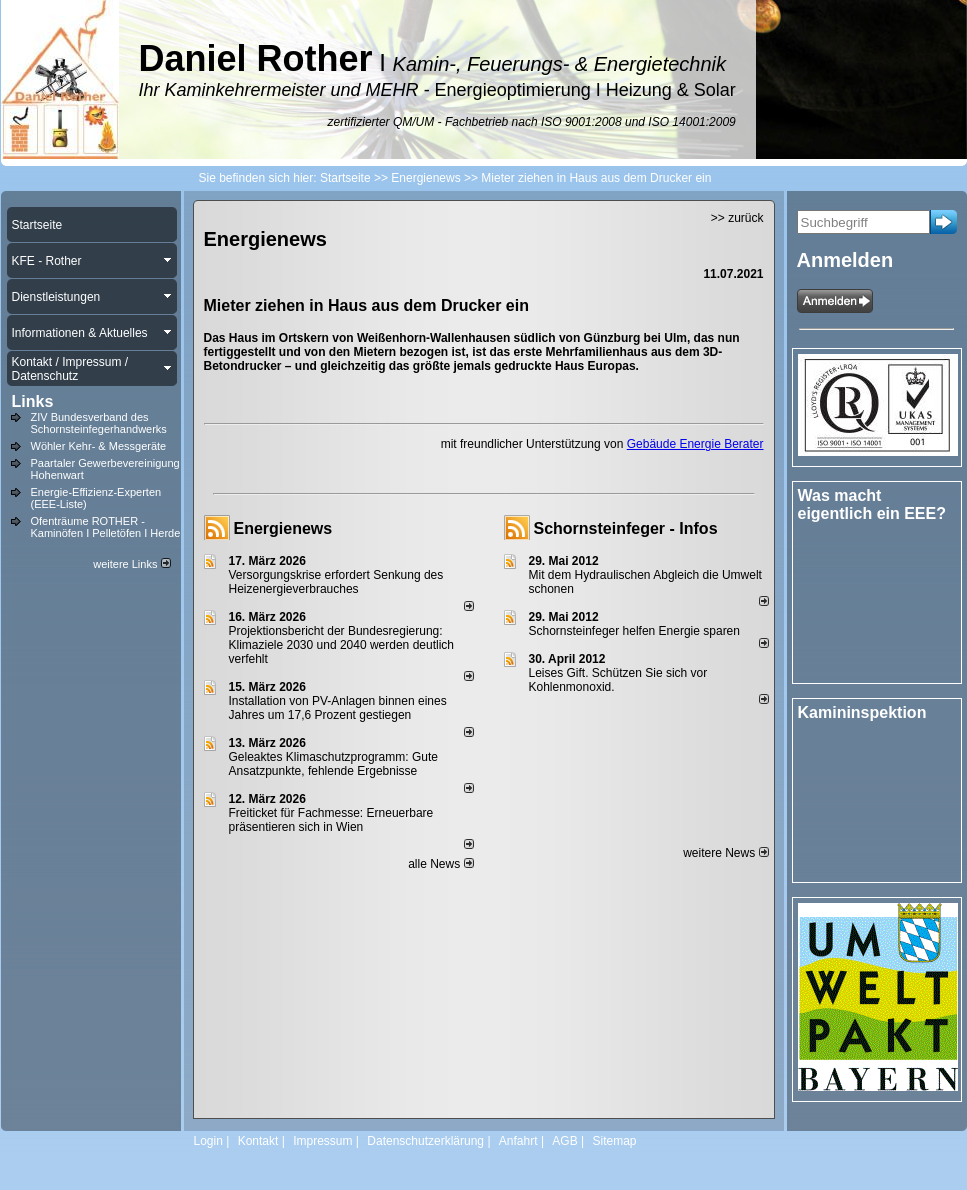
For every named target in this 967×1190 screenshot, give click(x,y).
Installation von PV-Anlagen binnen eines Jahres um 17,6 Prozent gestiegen (338, 708)
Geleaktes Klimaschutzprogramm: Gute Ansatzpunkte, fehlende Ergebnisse (333, 764)
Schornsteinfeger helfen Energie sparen (634, 631)
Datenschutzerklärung (425, 1141)
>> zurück (737, 218)
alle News (440, 864)
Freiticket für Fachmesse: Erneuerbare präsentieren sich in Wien (331, 820)
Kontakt (258, 1141)
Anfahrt (518, 1141)
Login (208, 1141)
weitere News (725, 853)
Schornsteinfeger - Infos (626, 528)
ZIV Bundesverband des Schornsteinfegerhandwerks (99, 423)
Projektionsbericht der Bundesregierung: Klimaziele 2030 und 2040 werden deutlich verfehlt (342, 645)
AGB (564, 1141)
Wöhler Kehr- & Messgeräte (99, 446)
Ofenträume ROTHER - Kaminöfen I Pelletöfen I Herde (106, 527)
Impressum (322, 1141)
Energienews (283, 528)
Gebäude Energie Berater (695, 444)
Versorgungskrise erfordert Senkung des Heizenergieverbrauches (336, 582)
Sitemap (614, 1141)
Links (33, 401)
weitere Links (131, 564)
